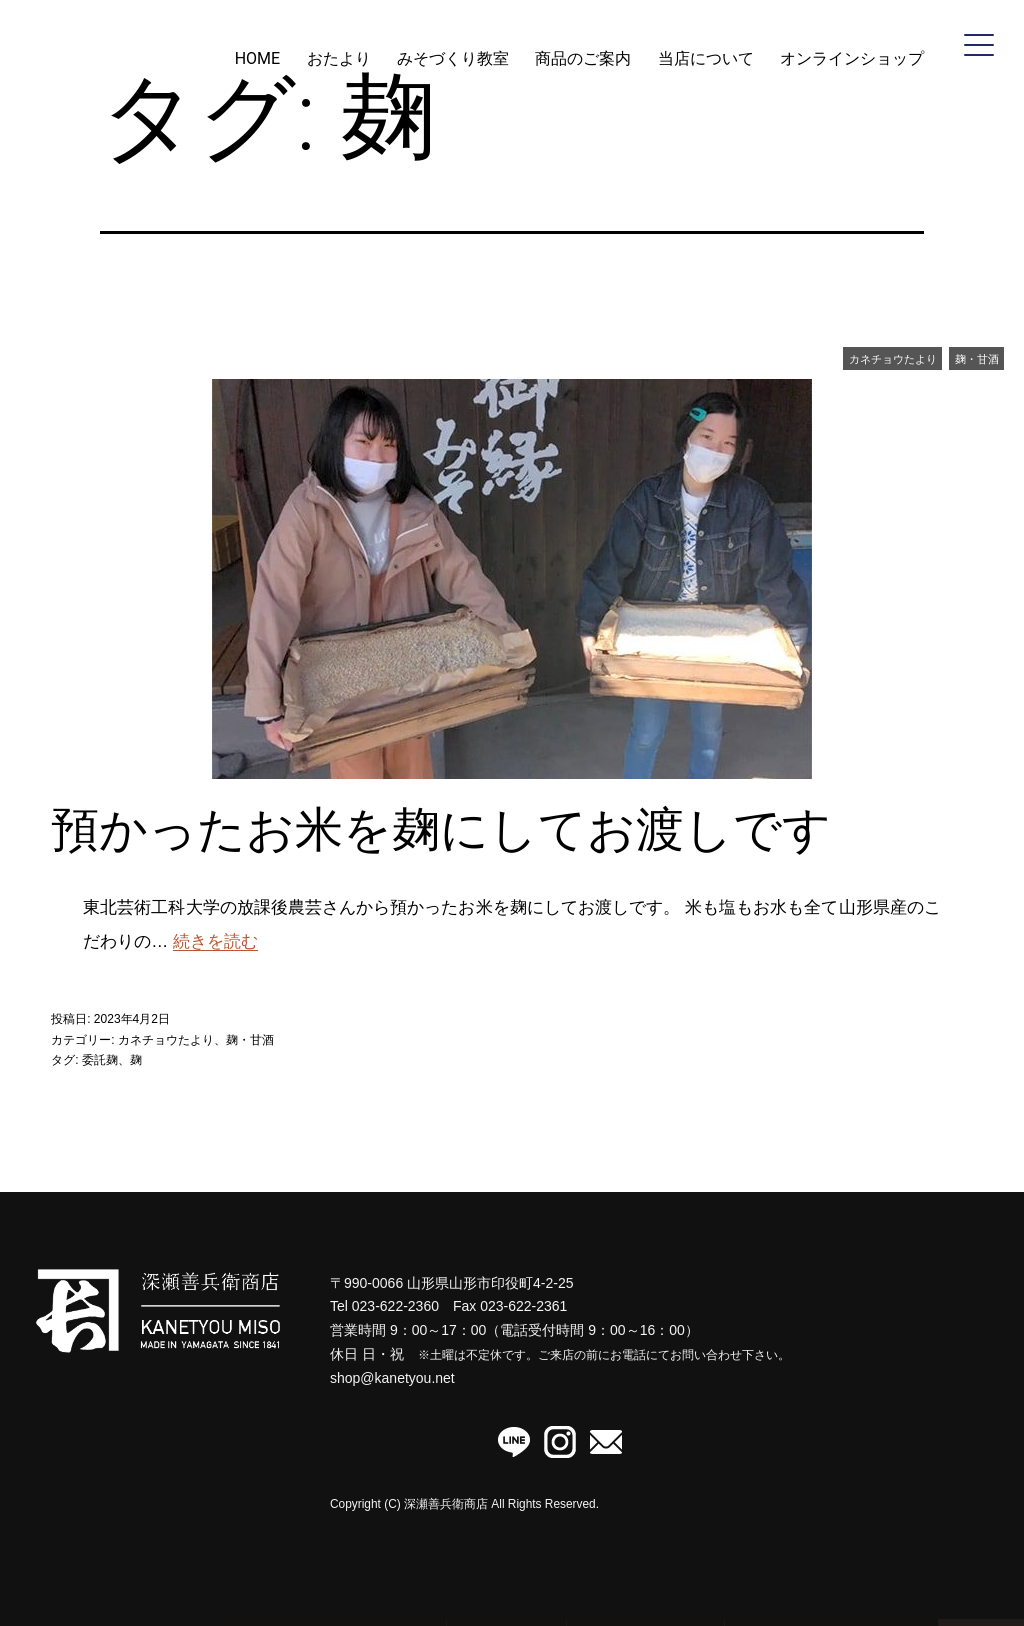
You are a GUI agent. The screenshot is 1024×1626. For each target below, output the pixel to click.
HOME (257, 58)
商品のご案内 (583, 58)
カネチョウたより (893, 359)
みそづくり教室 (453, 58)
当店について (706, 58)
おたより (339, 58)
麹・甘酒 (977, 359)
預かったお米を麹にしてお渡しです (441, 829)
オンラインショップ (852, 58)
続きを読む (215, 941)
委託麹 (100, 1060)
